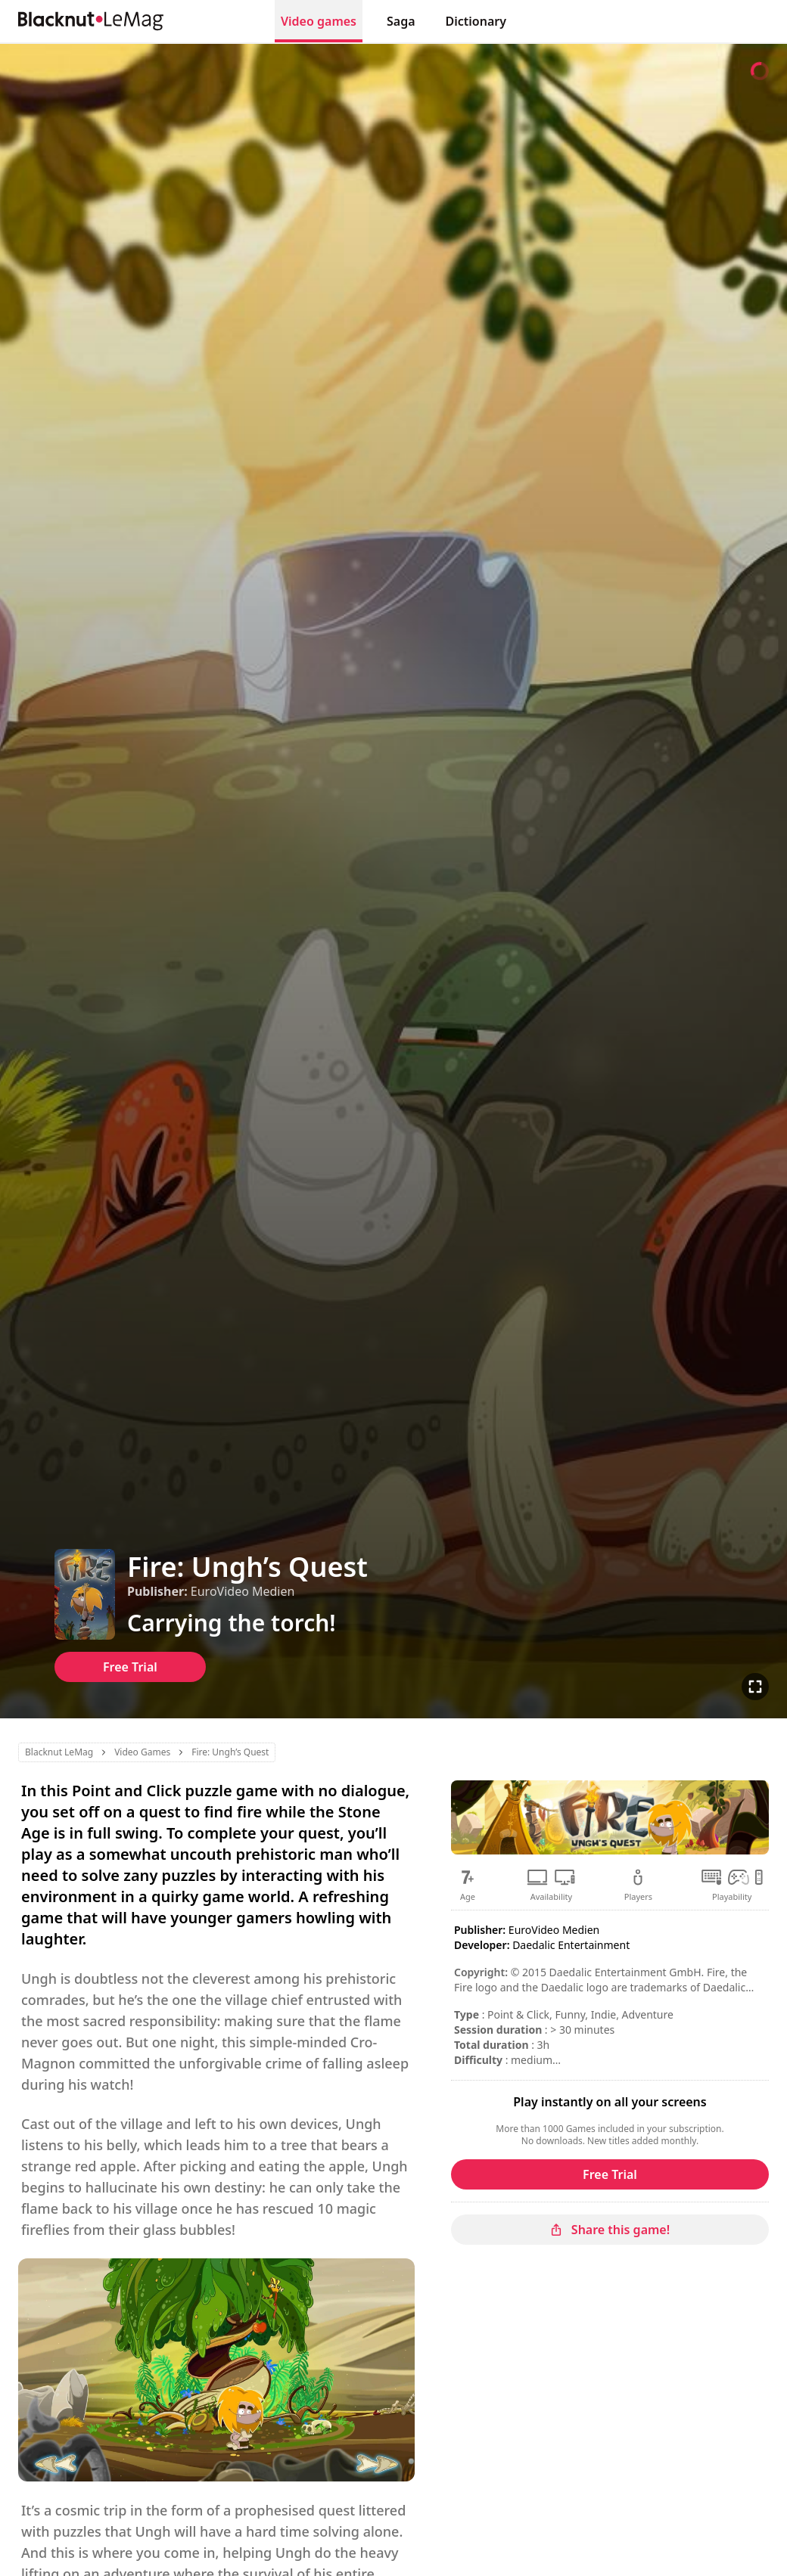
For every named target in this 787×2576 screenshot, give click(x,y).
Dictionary (476, 21)
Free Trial (130, 1667)
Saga (401, 21)
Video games (318, 21)
